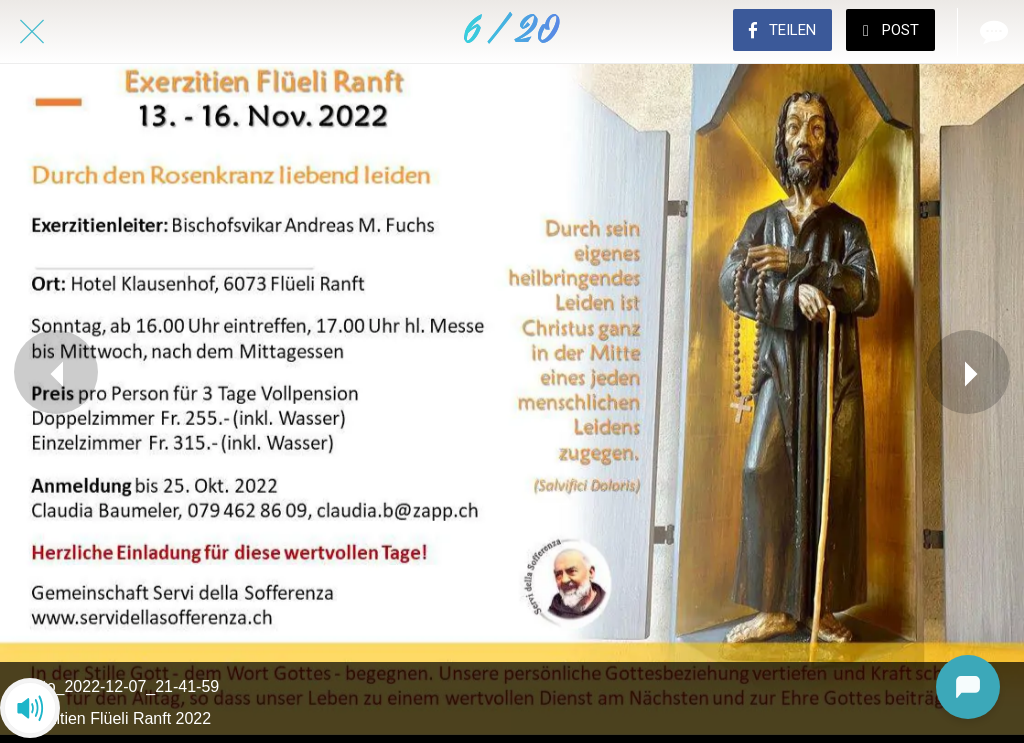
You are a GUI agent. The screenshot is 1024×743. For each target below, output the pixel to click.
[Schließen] (32, 32)
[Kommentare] (992, 32)
